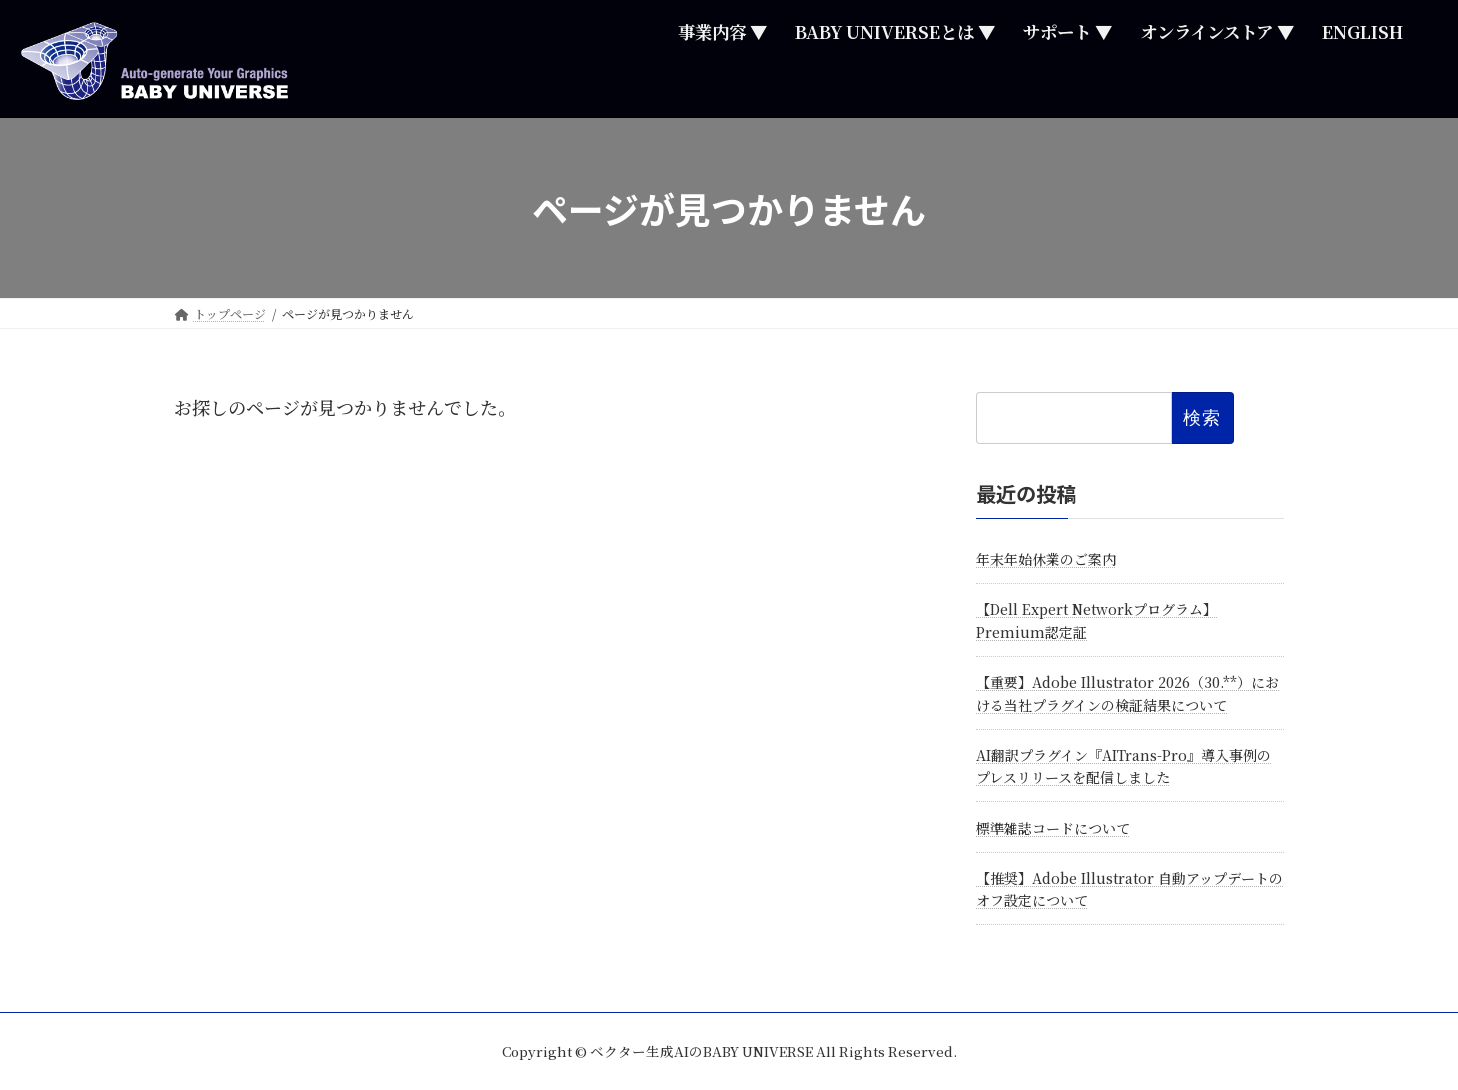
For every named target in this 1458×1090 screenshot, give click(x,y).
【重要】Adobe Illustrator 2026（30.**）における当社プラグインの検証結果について (1127, 694)
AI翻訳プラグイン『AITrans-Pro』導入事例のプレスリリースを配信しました (1123, 766)
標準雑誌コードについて (1053, 828)
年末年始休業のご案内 (1046, 559)
